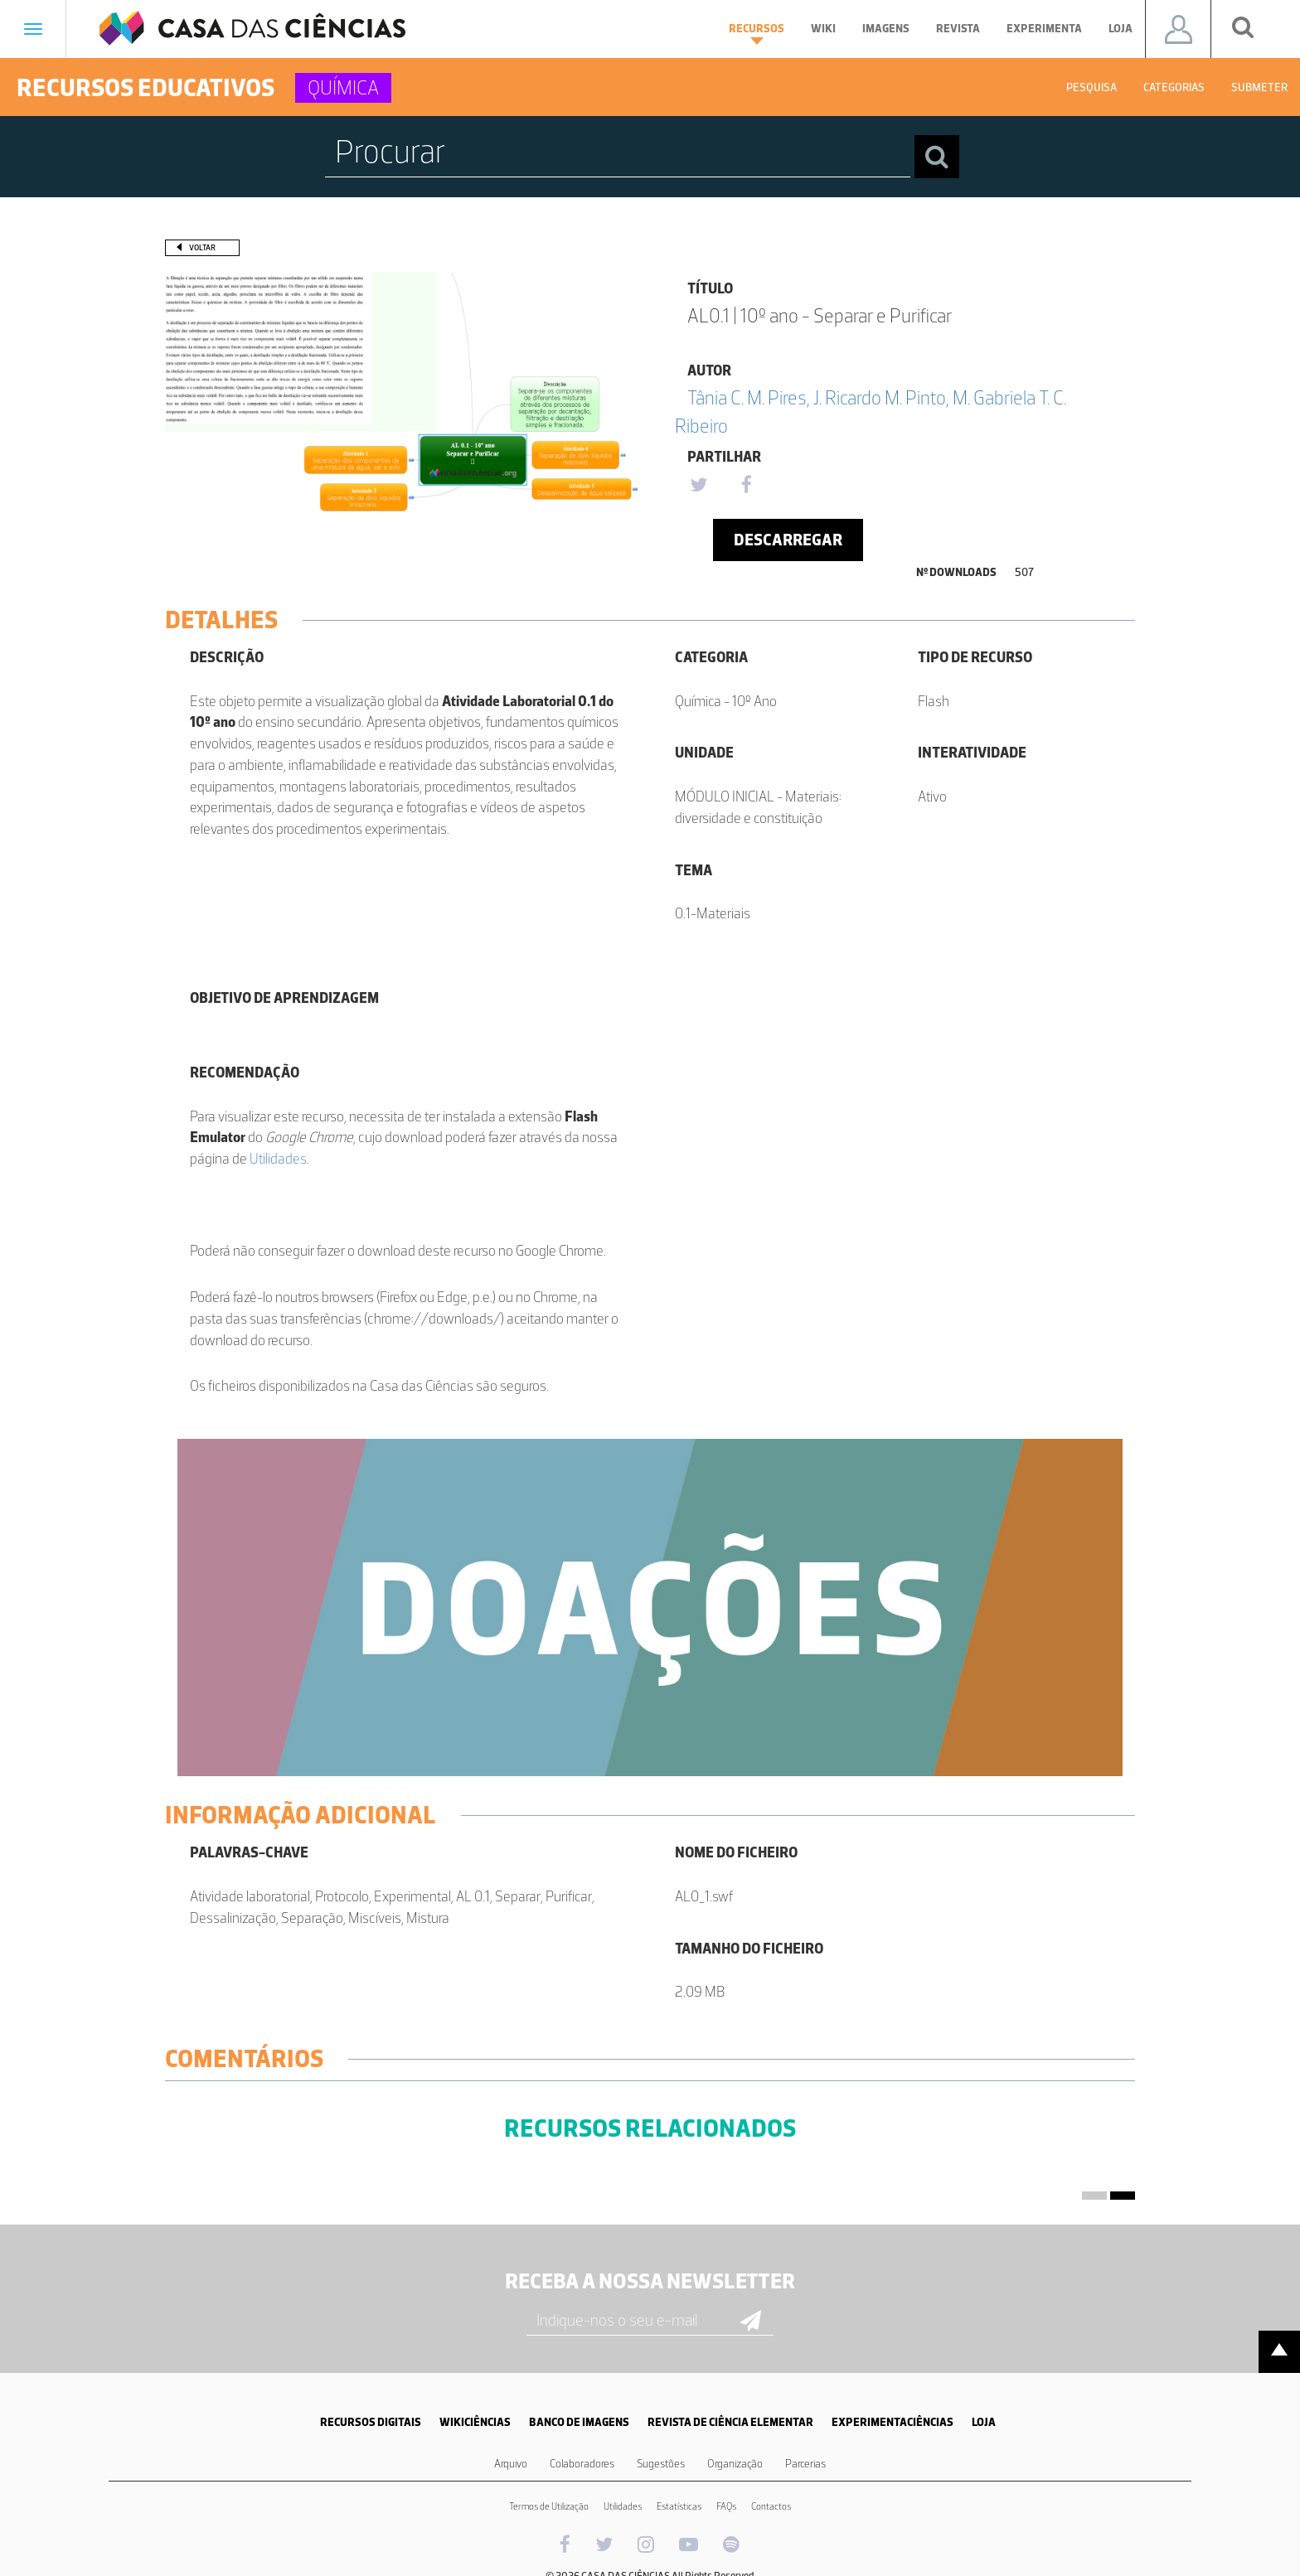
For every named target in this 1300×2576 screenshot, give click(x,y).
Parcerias (805, 2464)
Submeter (1259, 87)
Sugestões (661, 2464)
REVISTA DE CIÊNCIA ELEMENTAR (730, 2422)
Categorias (1174, 87)
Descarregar (788, 540)
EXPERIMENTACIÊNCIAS (892, 2422)
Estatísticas (679, 2506)
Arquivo (510, 2464)
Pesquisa (1091, 87)
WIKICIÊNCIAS (475, 2422)
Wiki (823, 29)
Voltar (202, 247)
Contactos (771, 2506)
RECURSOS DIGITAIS (370, 2422)
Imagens (886, 29)
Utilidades (278, 1159)
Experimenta (1044, 29)
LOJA (984, 2422)
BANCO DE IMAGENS (579, 2422)
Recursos (756, 33)
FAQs (726, 2506)
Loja (1120, 29)
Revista (958, 29)
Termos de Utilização (549, 2506)
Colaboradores (582, 2464)
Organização (735, 2464)
